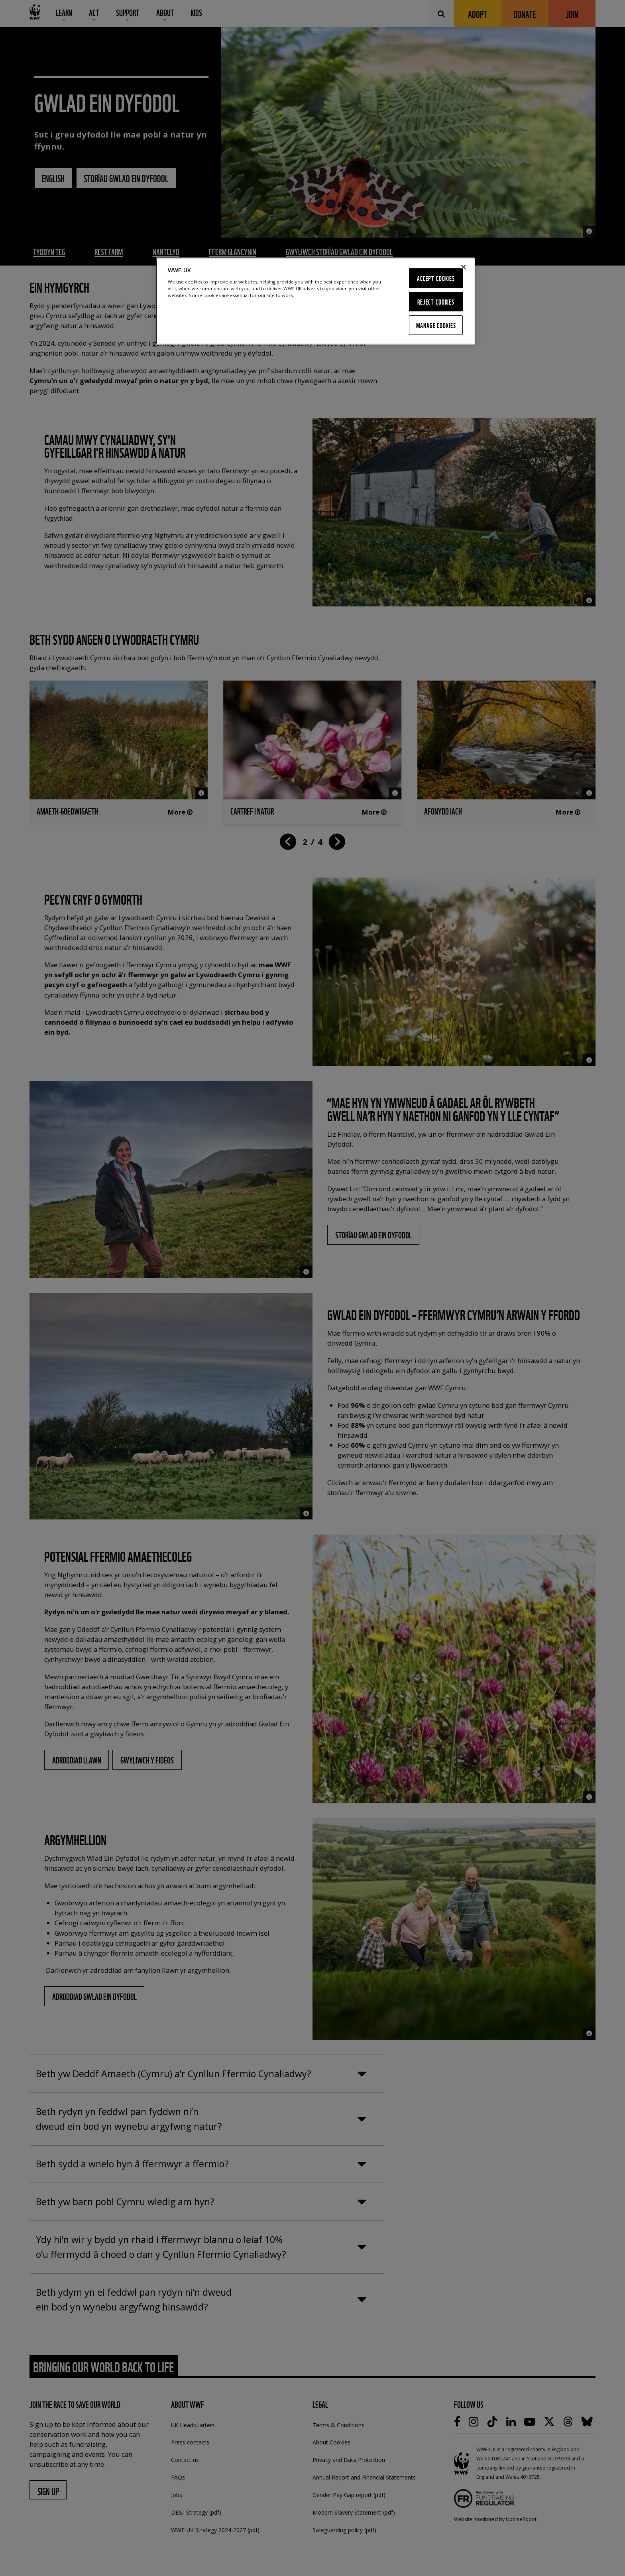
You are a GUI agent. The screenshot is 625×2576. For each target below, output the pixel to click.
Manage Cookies (436, 325)
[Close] (463, 267)
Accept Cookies (436, 278)
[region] (315, 301)
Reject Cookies (435, 301)
